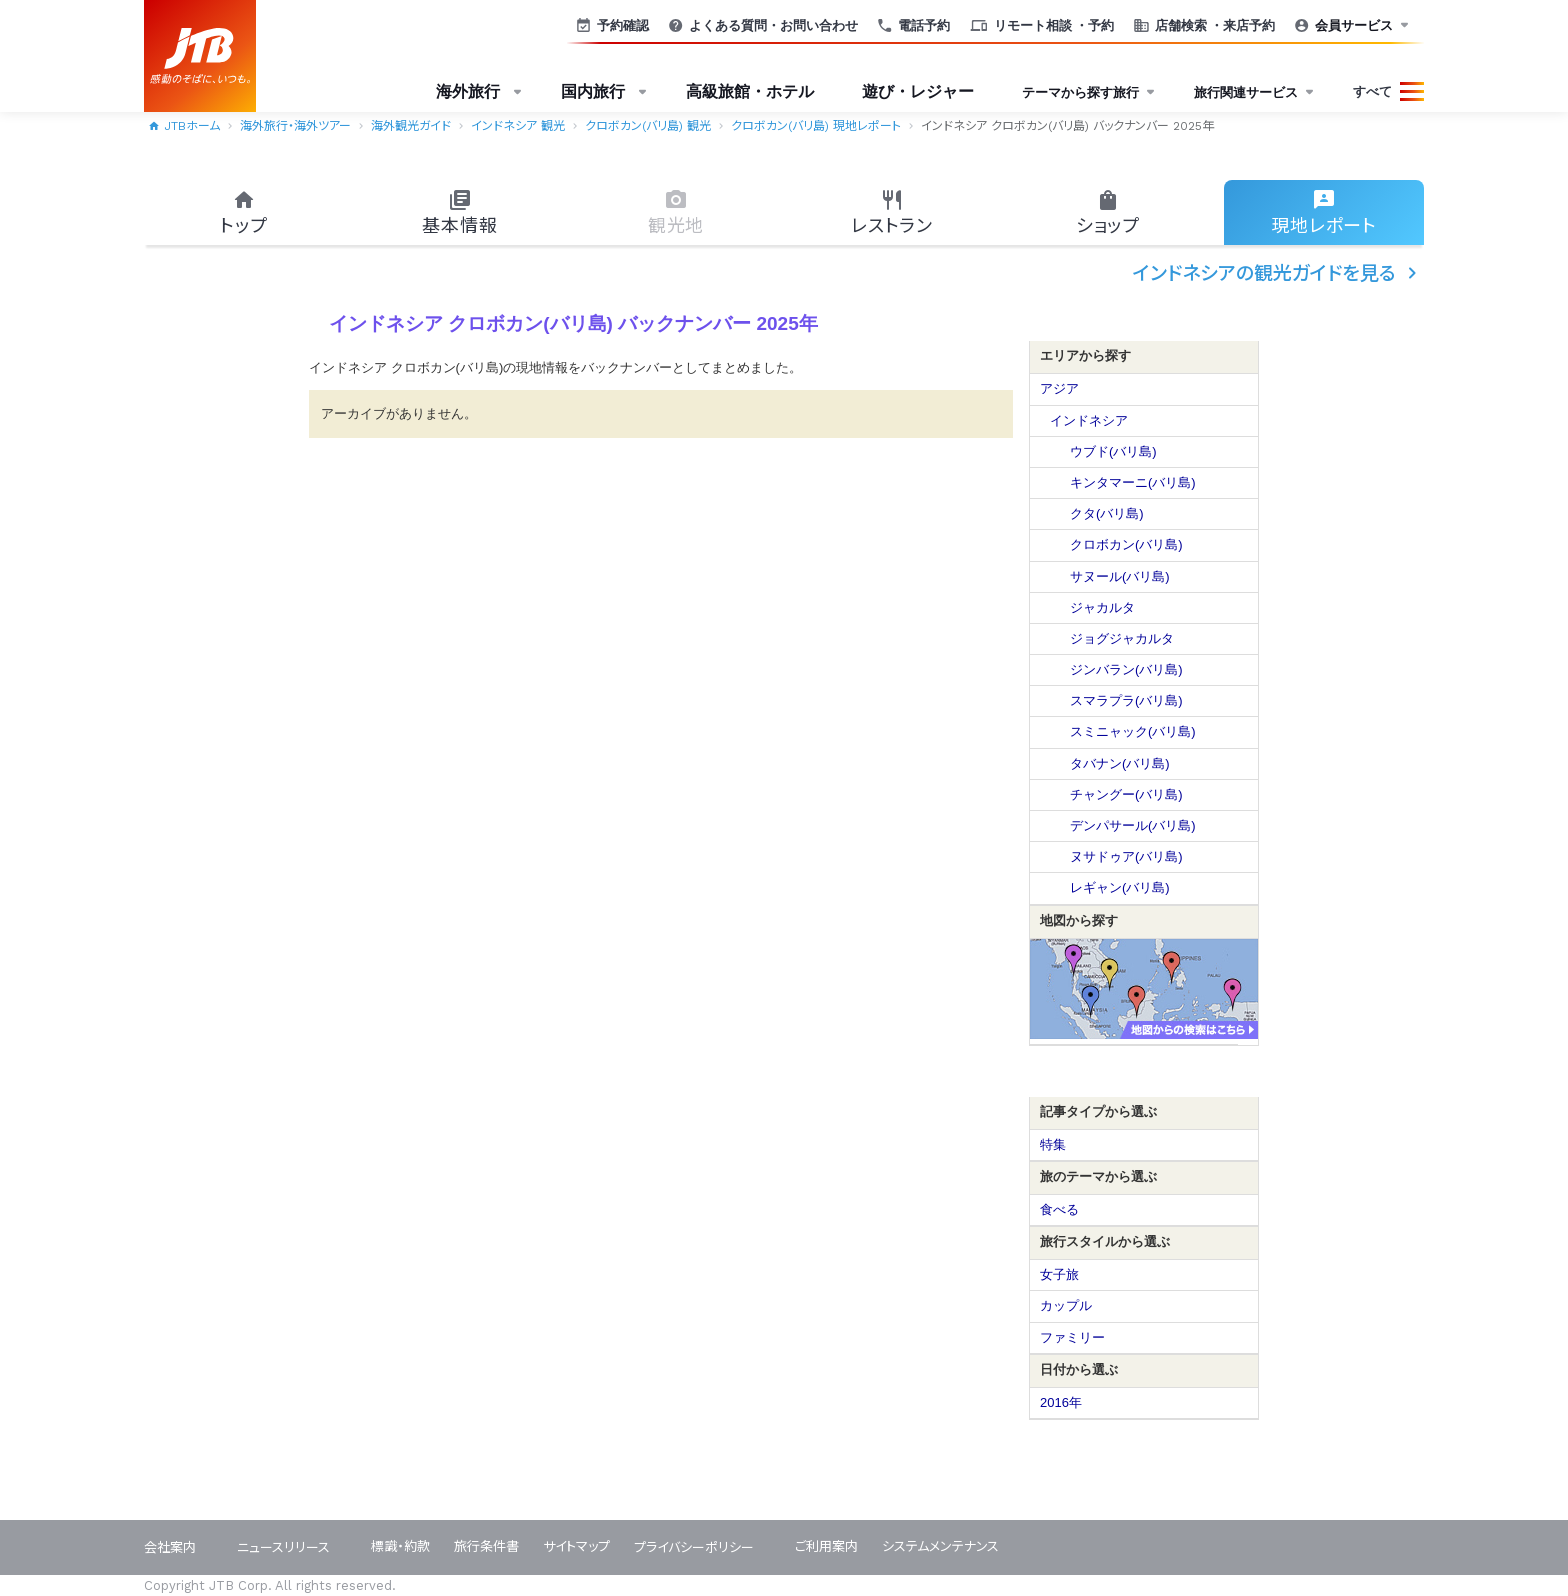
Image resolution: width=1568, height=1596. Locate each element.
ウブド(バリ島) (1113, 451)
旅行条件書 (486, 1546)
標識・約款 (400, 1546)
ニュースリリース (283, 1547)
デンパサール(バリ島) (1133, 825)
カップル (1066, 1305)
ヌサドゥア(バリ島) (1126, 856)
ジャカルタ (1102, 607)
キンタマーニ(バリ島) (1133, 482)
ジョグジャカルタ (1122, 638)
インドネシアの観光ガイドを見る (1278, 273)
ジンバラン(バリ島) (1126, 669)
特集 (1053, 1144)
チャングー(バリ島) (1126, 794)
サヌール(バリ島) (1120, 576)
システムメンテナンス (940, 1546)
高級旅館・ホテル (750, 91)
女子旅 (1059, 1274)
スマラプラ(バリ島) (1126, 700)
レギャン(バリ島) (1120, 887)
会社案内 (170, 1547)
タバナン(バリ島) (1120, 763)
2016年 (1061, 1402)
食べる (1059, 1209)
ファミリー (1072, 1337)
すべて (1372, 91)
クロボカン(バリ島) (1126, 544)
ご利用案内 (826, 1546)
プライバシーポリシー (694, 1547)
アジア (1059, 388)
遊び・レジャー (918, 91)
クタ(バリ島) (1107, 513)
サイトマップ (576, 1546)
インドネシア (1089, 420)
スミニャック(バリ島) (1133, 731)
